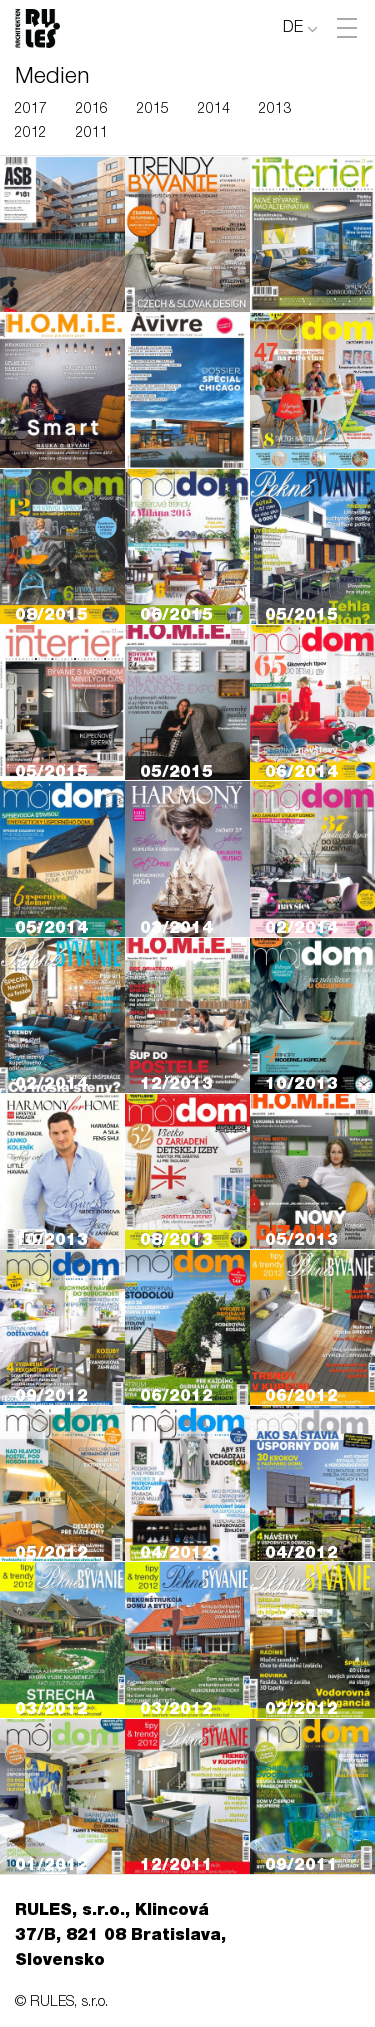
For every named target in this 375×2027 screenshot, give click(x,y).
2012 (31, 134)
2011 (92, 134)
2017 (31, 110)
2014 (214, 110)
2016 (92, 110)
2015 (153, 110)
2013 (275, 110)
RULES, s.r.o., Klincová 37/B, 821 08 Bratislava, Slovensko (120, 1937)
